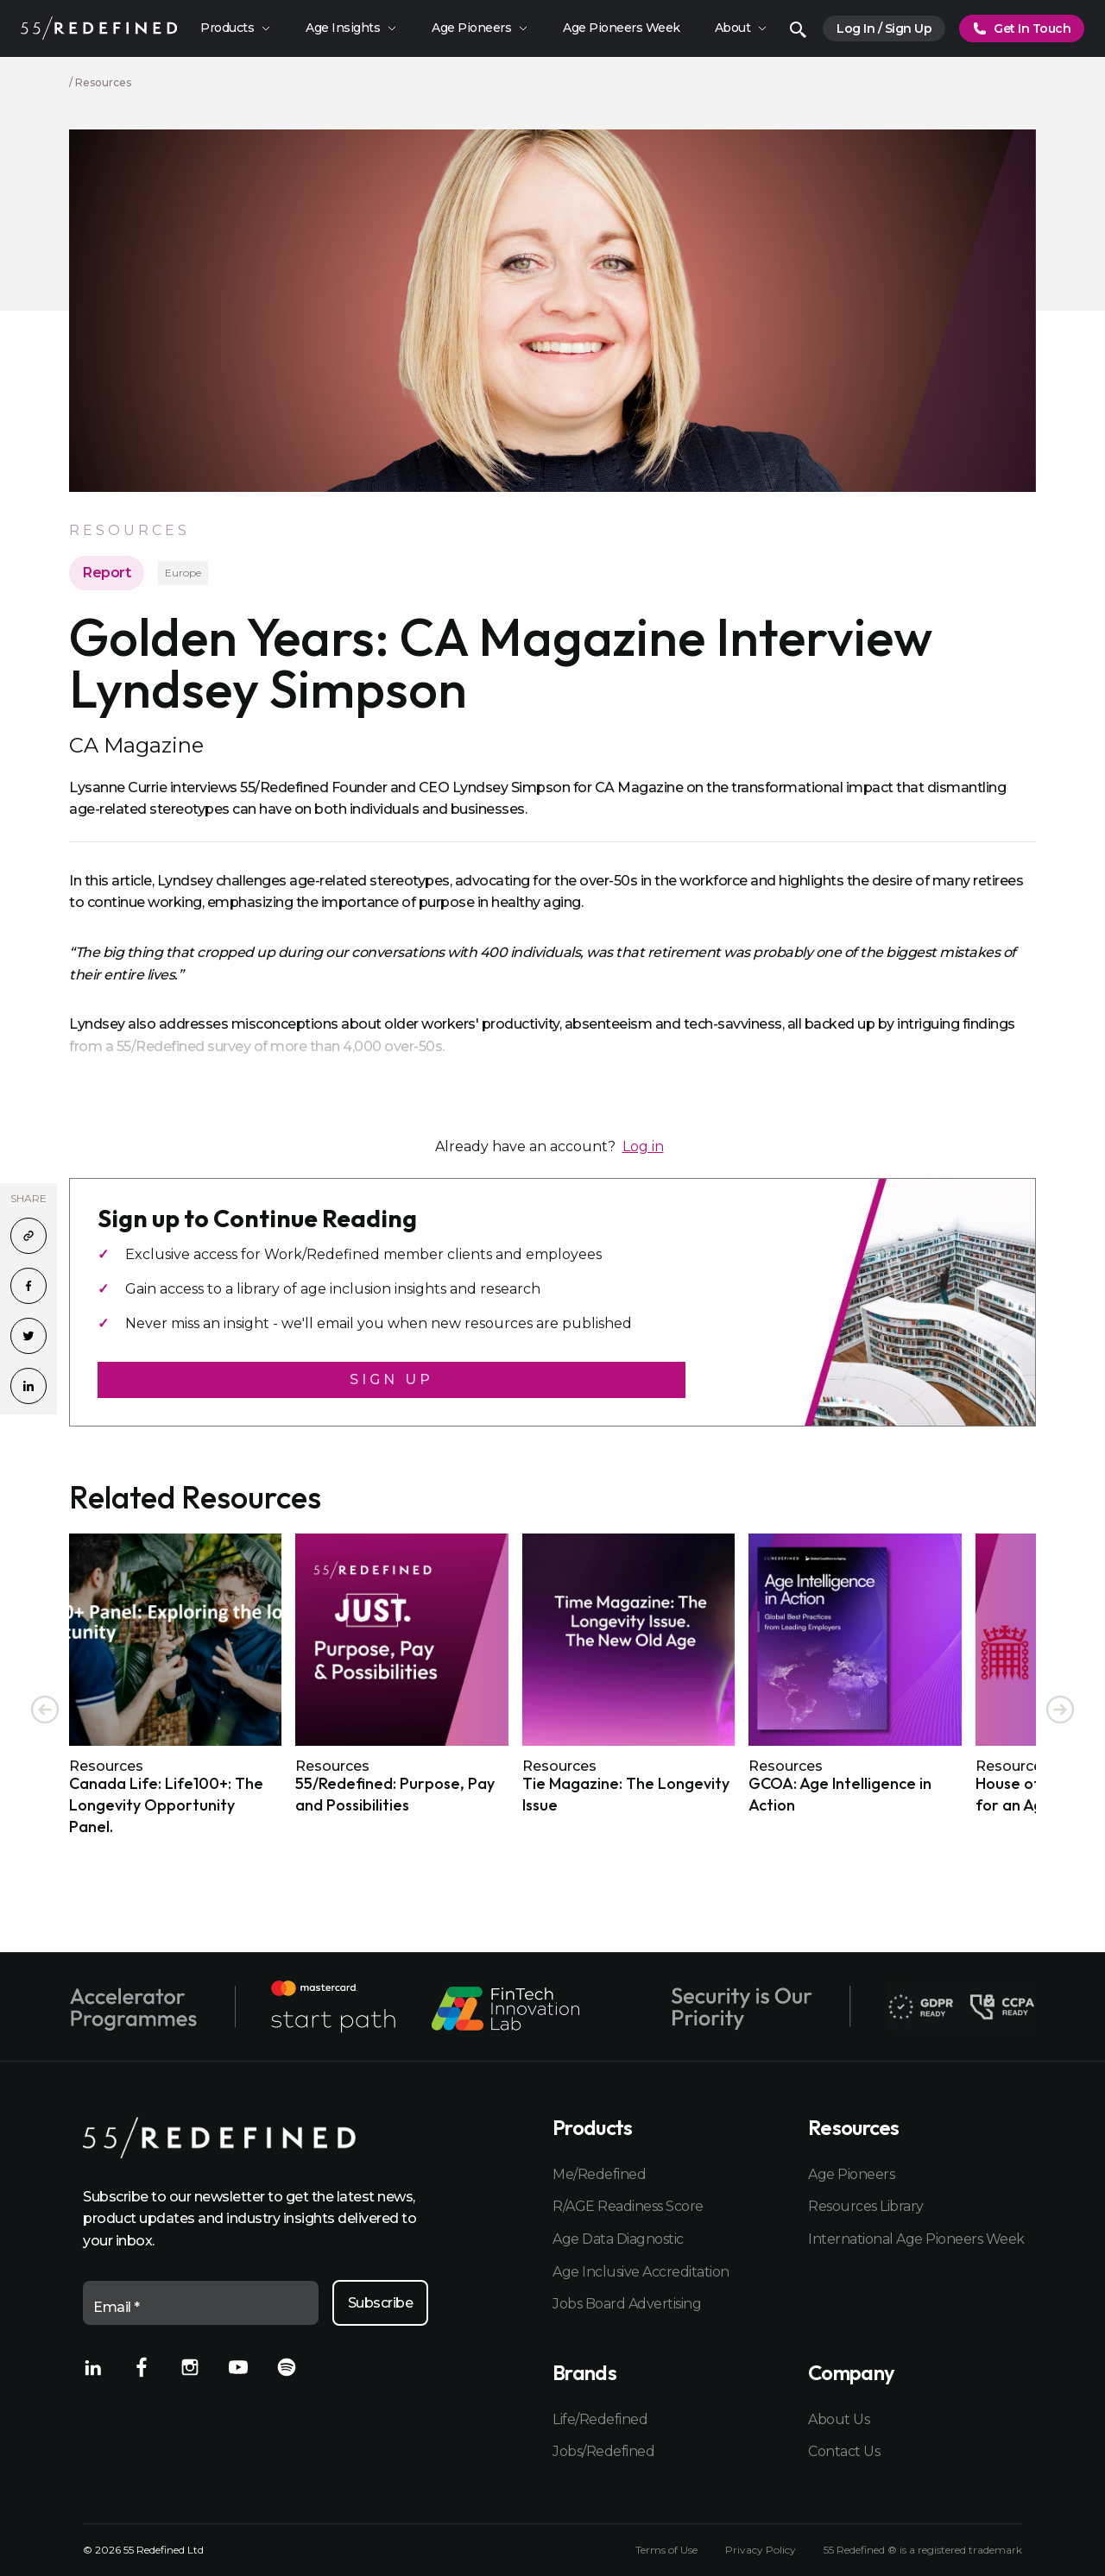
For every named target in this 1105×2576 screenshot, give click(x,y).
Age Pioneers (851, 2174)
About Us (838, 2419)
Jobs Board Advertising (626, 2304)
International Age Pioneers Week (915, 2239)
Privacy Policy (760, 2550)
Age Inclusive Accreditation (640, 2272)
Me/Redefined (599, 2174)
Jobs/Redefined (603, 2451)
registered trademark (970, 2549)
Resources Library (866, 2206)
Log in (643, 1146)
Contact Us (844, 2451)
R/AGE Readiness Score (628, 2206)
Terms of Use (666, 2550)
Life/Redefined (599, 2419)
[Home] (99, 28)
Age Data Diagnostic (618, 2239)
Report (106, 572)
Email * (116, 2307)
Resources (103, 82)
